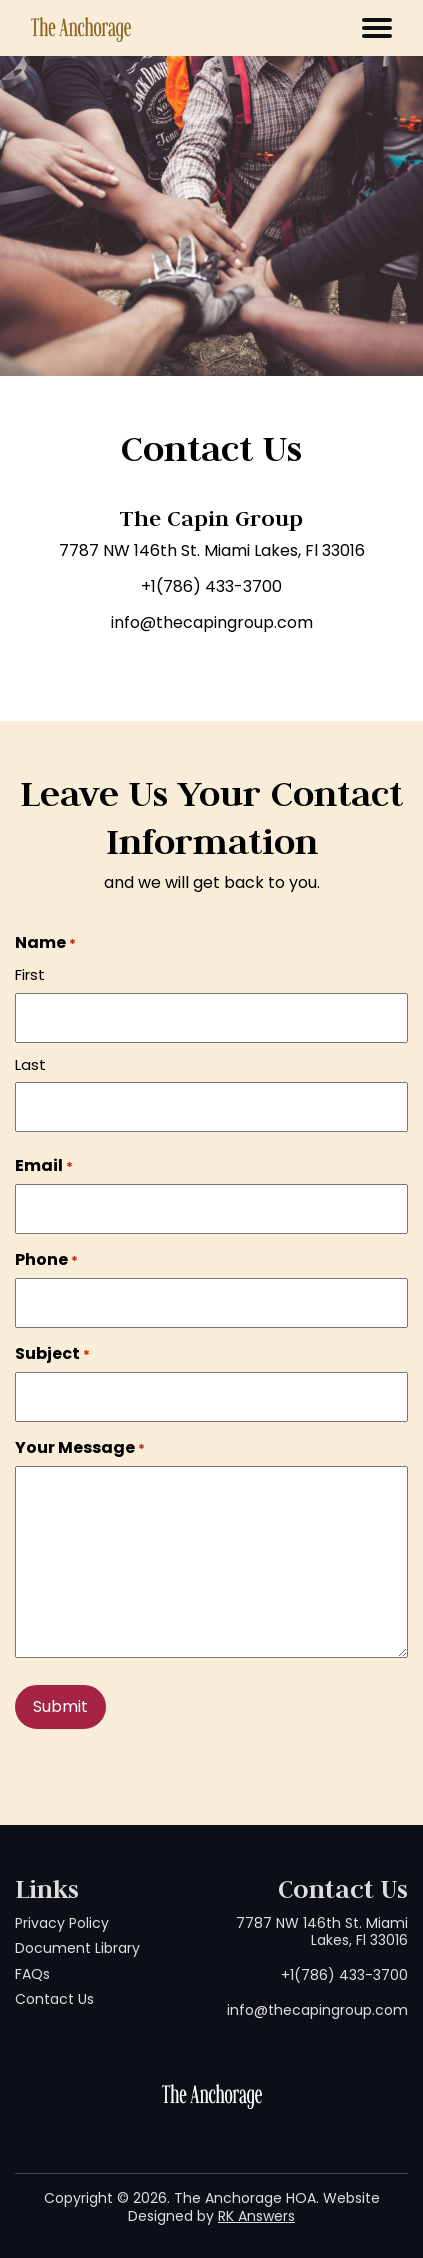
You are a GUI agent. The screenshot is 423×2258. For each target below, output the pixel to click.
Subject (52, 1354)
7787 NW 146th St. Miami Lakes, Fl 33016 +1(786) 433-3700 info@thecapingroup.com (317, 1967)
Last (30, 1064)
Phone (46, 1260)
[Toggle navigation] (377, 28)
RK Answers (256, 2216)
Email (44, 1166)
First (30, 974)
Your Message (80, 1448)
